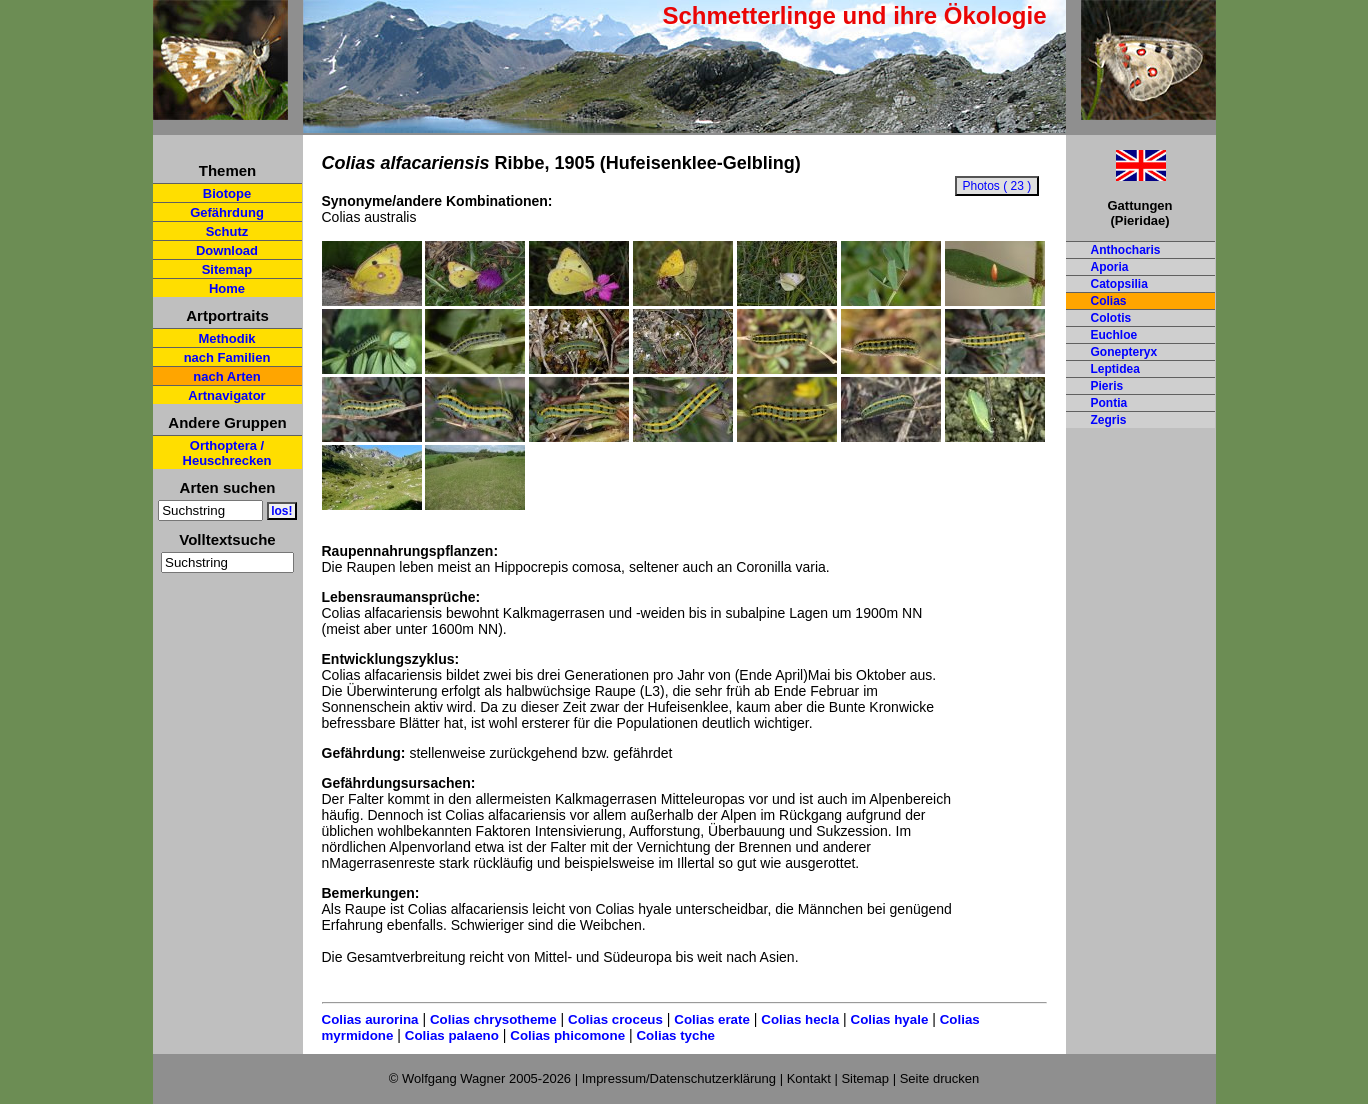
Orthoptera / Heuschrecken (227, 453)
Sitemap (227, 269)
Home (227, 288)
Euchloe (1114, 335)
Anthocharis (1126, 250)
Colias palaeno (452, 1035)
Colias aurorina (370, 1019)
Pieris (1107, 386)
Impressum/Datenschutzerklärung (679, 1078)
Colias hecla (800, 1019)
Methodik (226, 338)
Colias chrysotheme (493, 1019)
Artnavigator (226, 395)
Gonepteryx (1124, 352)
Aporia (1110, 267)
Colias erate (712, 1019)
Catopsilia (1119, 284)
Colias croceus (615, 1019)
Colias (1109, 301)
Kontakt (809, 1078)
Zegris (1109, 420)
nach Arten (226, 376)
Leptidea (1115, 369)
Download (227, 250)
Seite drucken (940, 1078)
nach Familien (227, 357)
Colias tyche (675, 1035)
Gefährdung (227, 212)
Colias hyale (890, 1019)
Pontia (1109, 403)
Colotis (1111, 318)
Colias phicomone (567, 1035)
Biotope (227, 193)
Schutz (227, 231)
